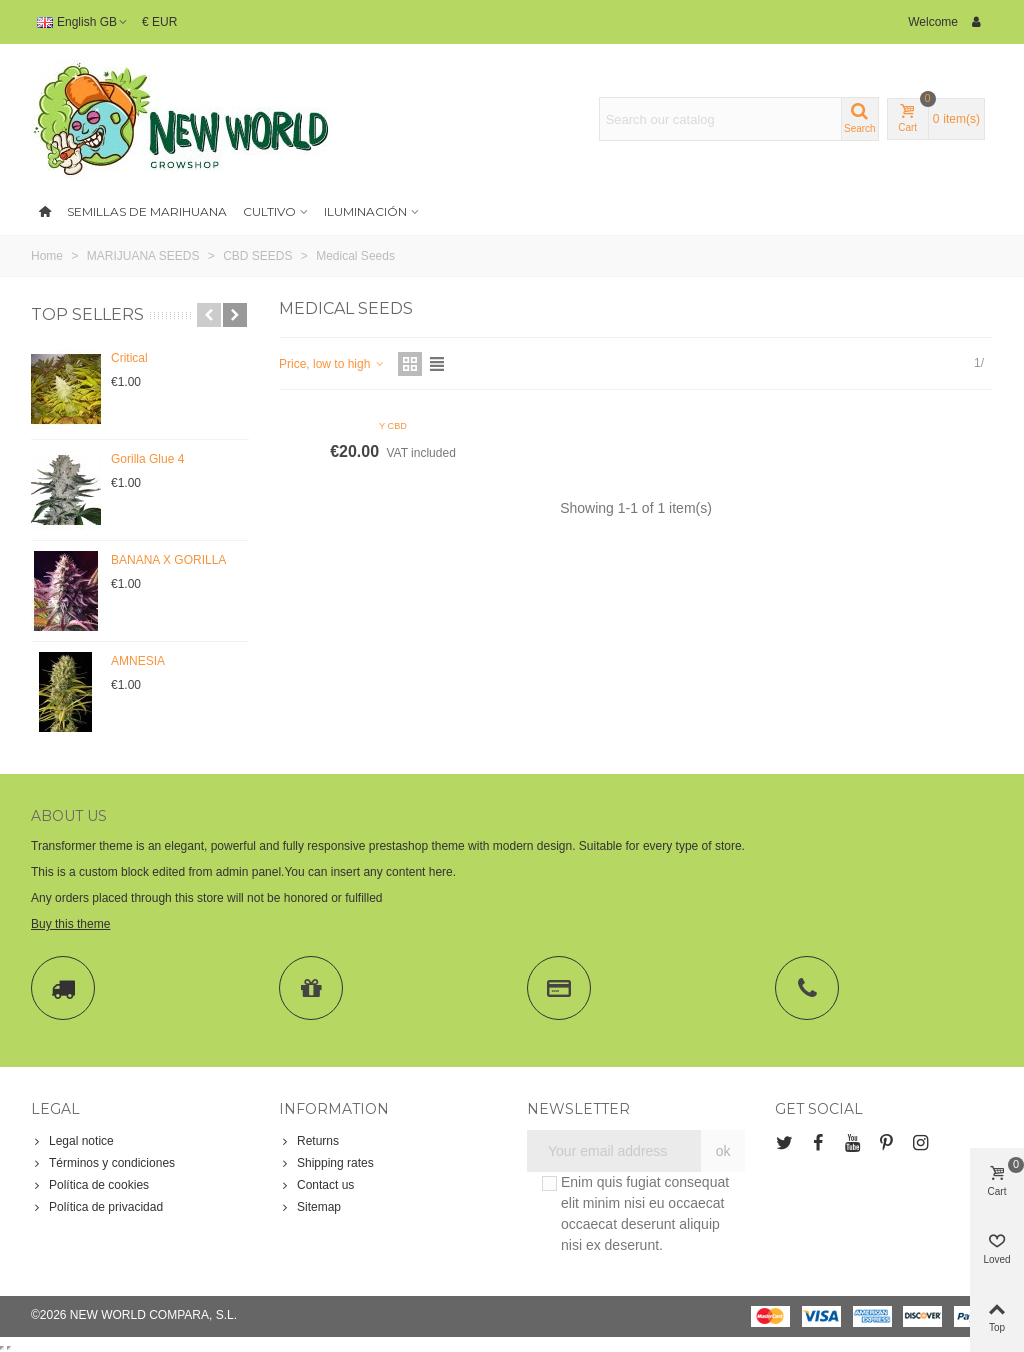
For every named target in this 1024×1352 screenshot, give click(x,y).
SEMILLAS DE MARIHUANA (147, 211)
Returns (309, 1141)
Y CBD (393, 426)
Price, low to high (332, 364)
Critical (129, 358)
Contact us (316, 1185)
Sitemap (310, 1207)
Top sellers (87, 314)
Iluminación (365, 211)
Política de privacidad (97, 1207)
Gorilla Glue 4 (147, 459)
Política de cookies (90, 1185)
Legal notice (72, 1141)
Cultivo (269, 211)
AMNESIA (138, 661)
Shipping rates (326, 1163)
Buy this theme (70, 924)
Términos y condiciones (103, 1163)
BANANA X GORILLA (168, 560)
